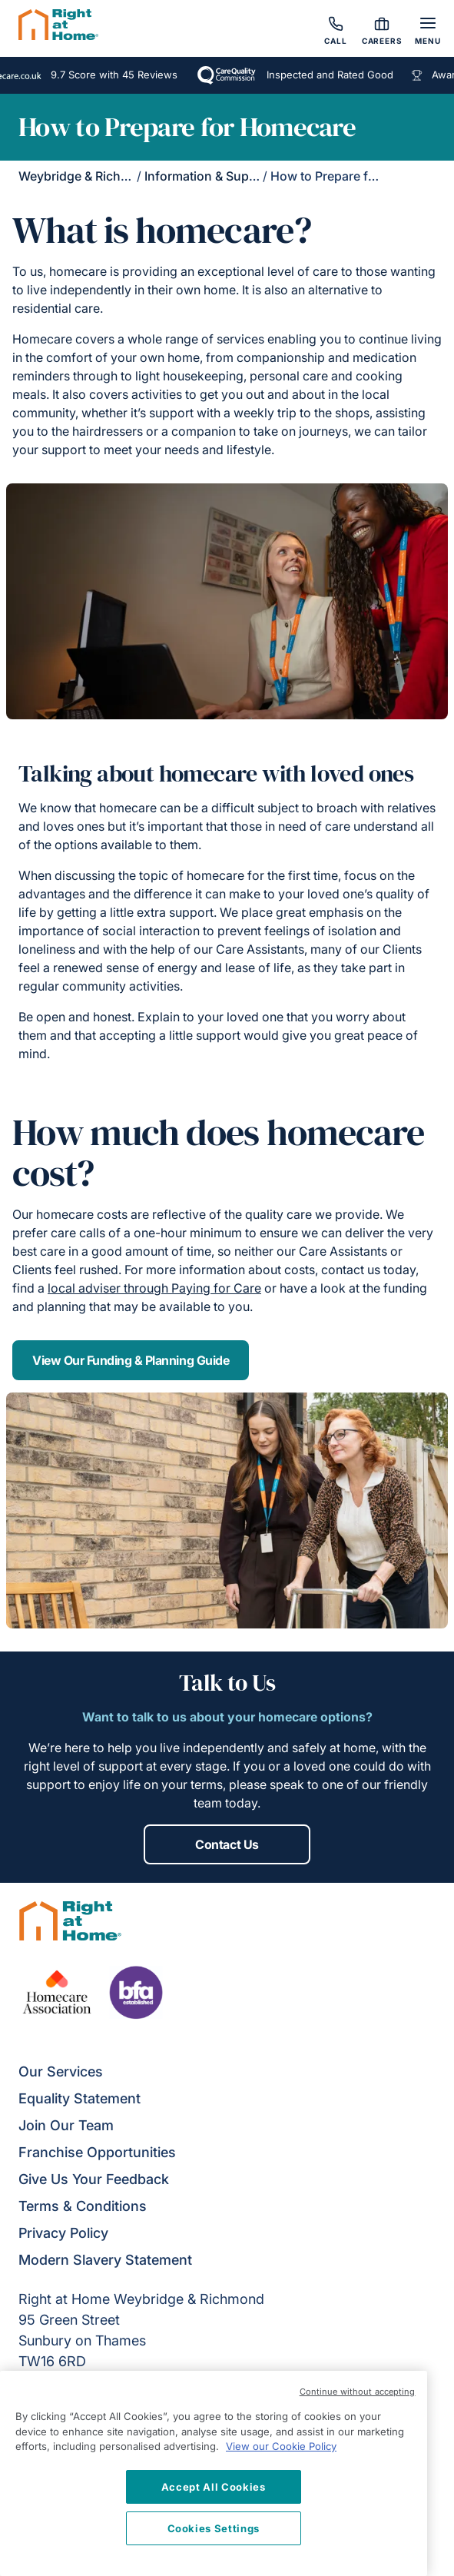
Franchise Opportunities (97, 2152)
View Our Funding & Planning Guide (130, 1360)
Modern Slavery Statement (105, 2260)
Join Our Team (66, 2125)
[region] (213, 2473)
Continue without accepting (358, 2391)
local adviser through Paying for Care (154, 1288)
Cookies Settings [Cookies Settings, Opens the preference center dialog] (213, 2528)
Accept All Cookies (213, 2487)
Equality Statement (79, 2098)
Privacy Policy (63, 2233)
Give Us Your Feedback (93, 2179)
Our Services (60, 2071)
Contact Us (226, 1844)
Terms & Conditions (82, 2206)
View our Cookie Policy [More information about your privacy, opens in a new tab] (281, 2446)
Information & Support (208, 176)
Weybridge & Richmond (86, 176)
